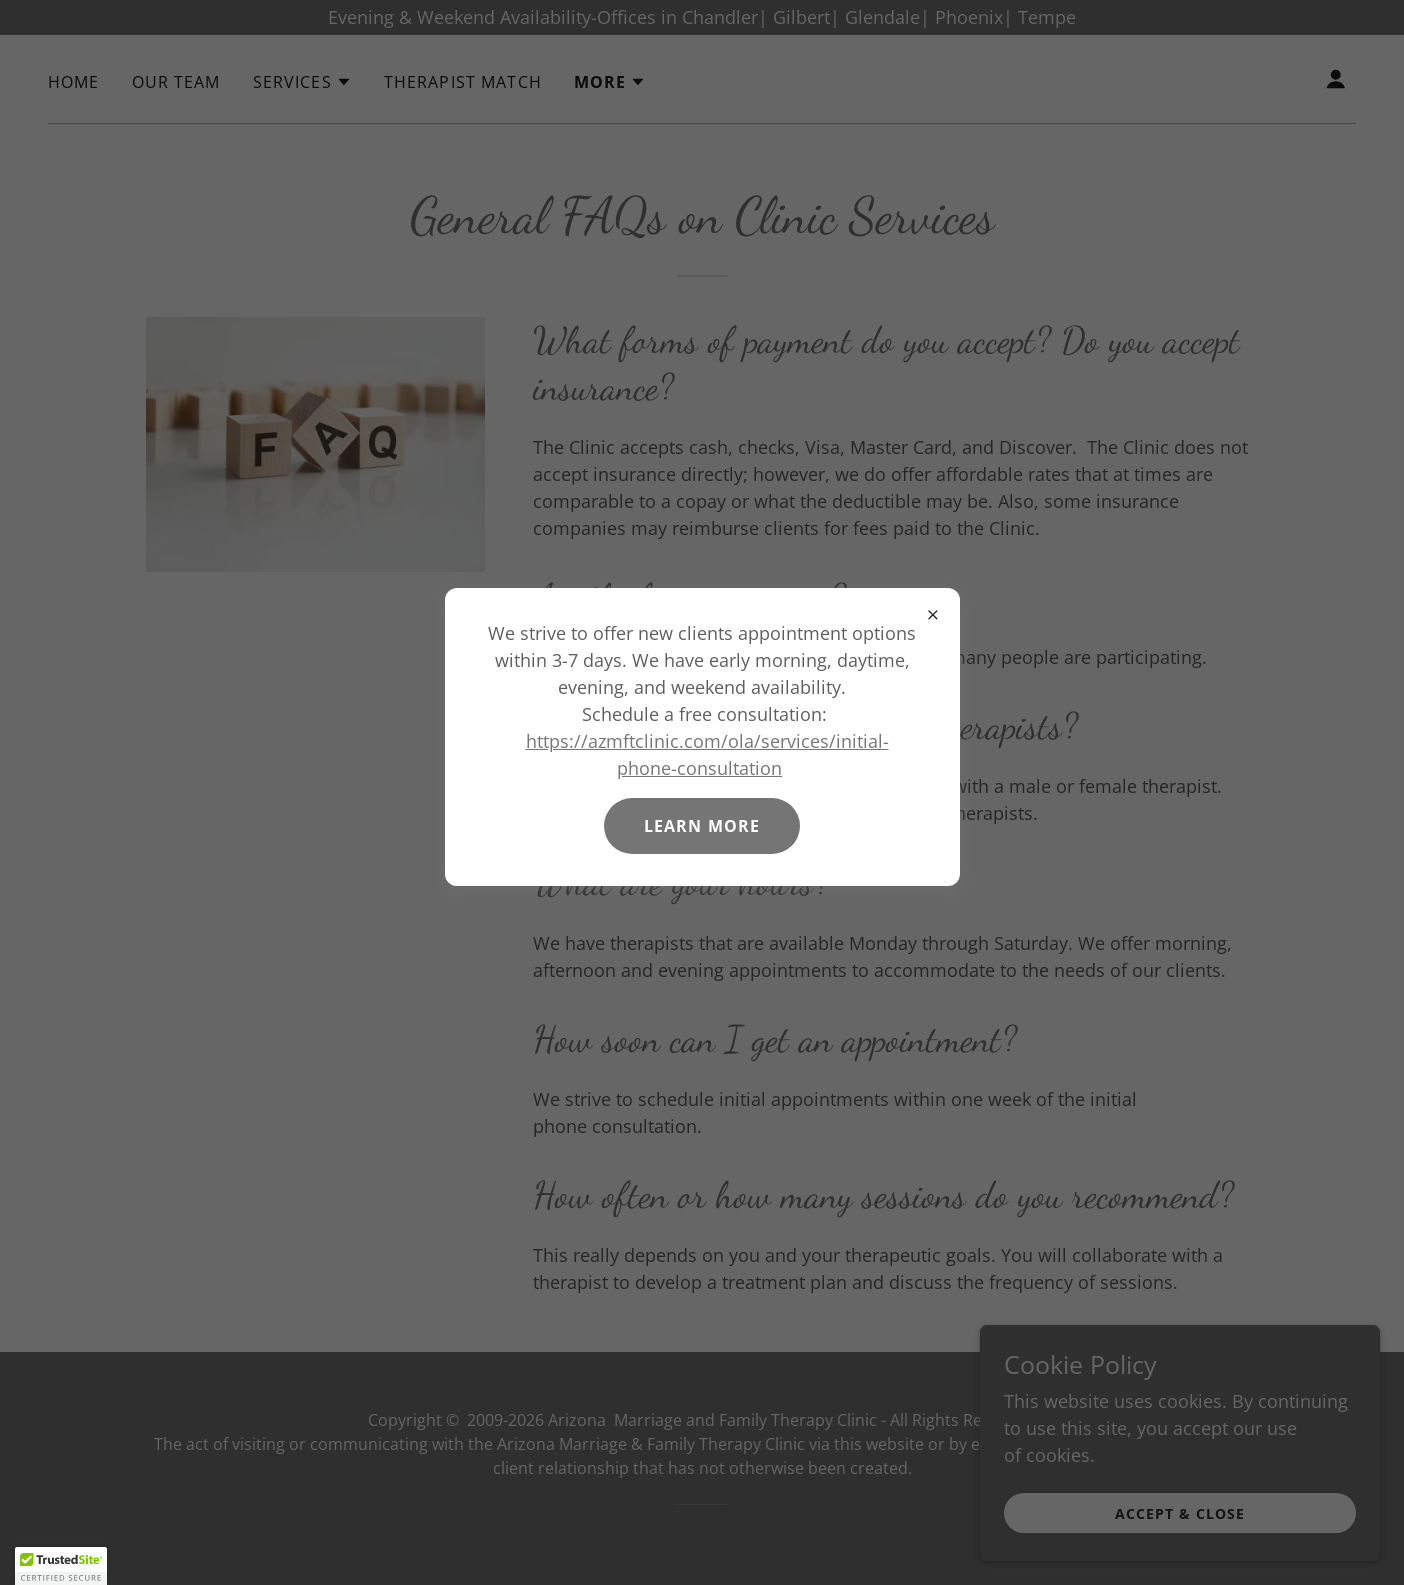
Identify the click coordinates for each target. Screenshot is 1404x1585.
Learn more (702, 826)
